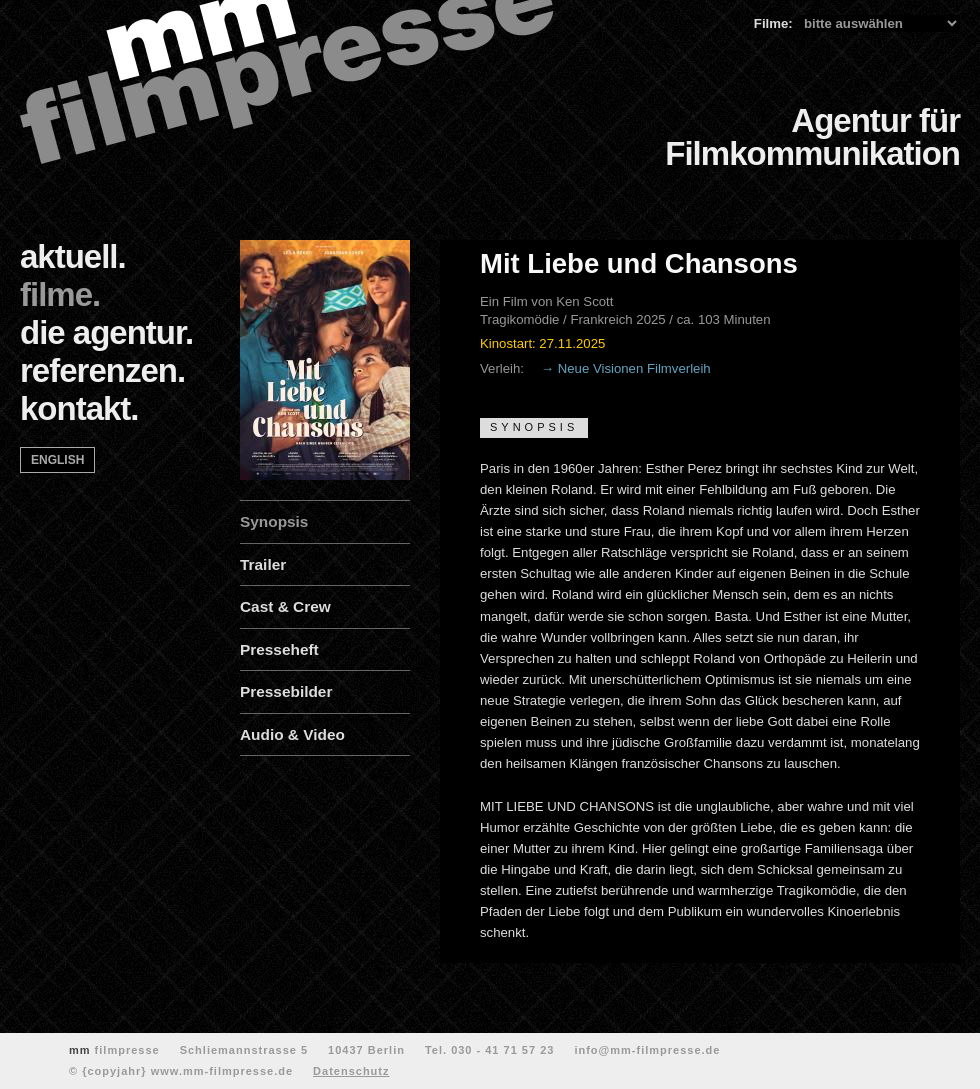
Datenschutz (351, 1071)
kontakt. (79, 408)
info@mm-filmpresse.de (647, 1050)
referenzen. (102, 370)
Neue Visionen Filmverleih (634, 368)
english (57, 460)
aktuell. (73, 256)
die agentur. (106, 332)
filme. (60, 294)
